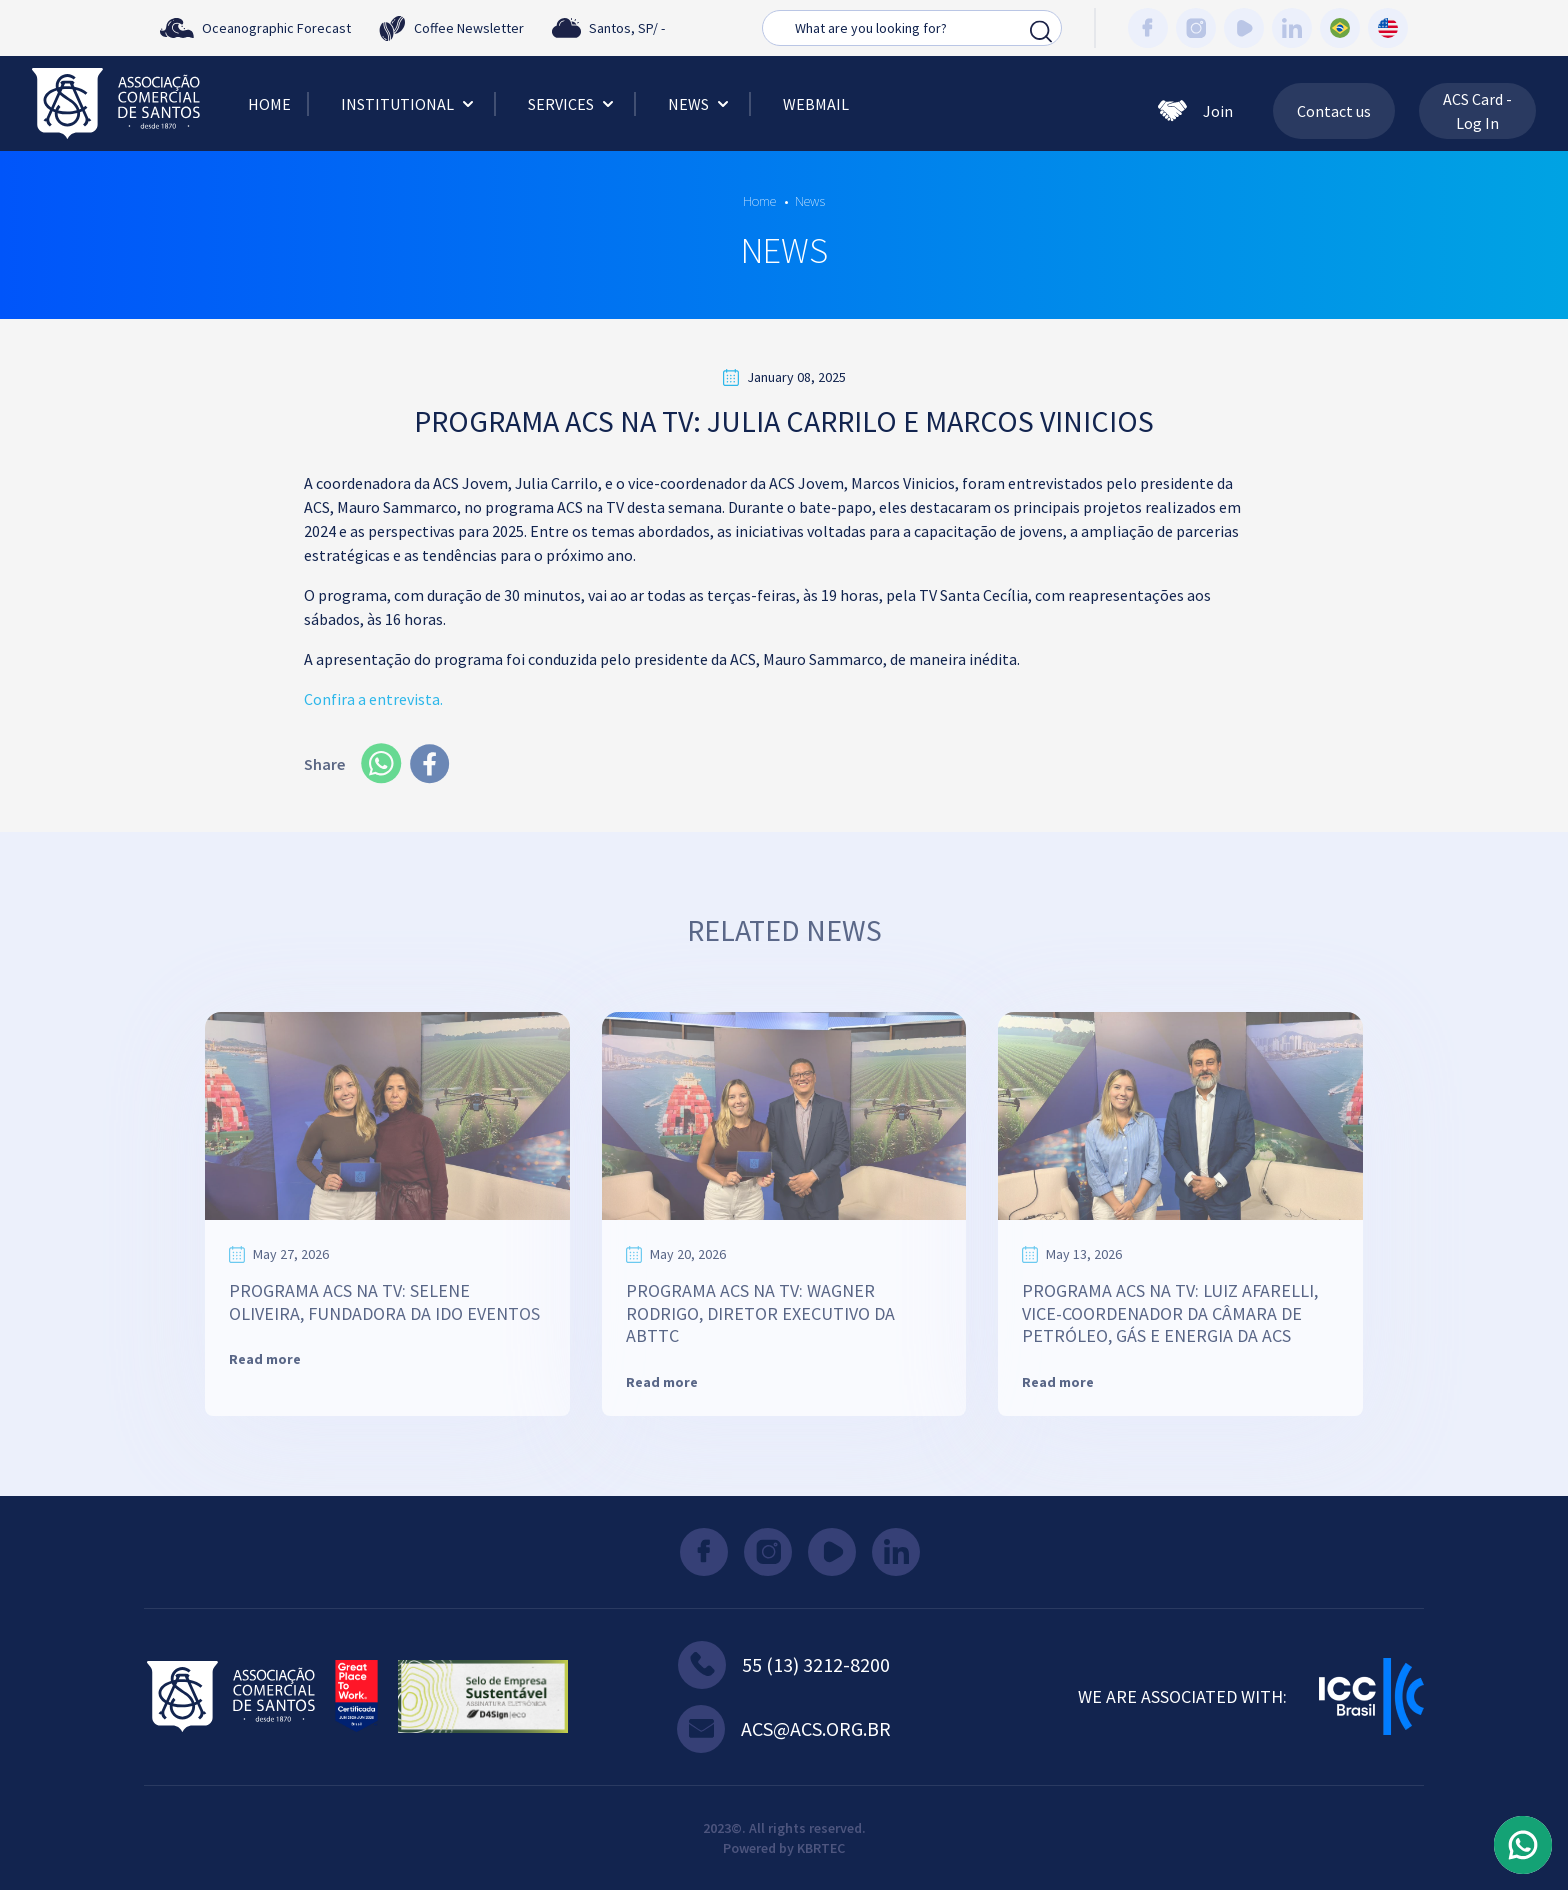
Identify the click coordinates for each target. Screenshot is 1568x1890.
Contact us (1334, 111)
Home (269, 104)
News (700, 104)
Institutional (409, 104)
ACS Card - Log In (1477, 111)
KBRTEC (821, 1848)
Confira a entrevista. (373, 699)
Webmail (816, 104)
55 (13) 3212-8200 (784, 1665)
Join (1195, 111)
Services (573, 104)
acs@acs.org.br (784, 1729)
